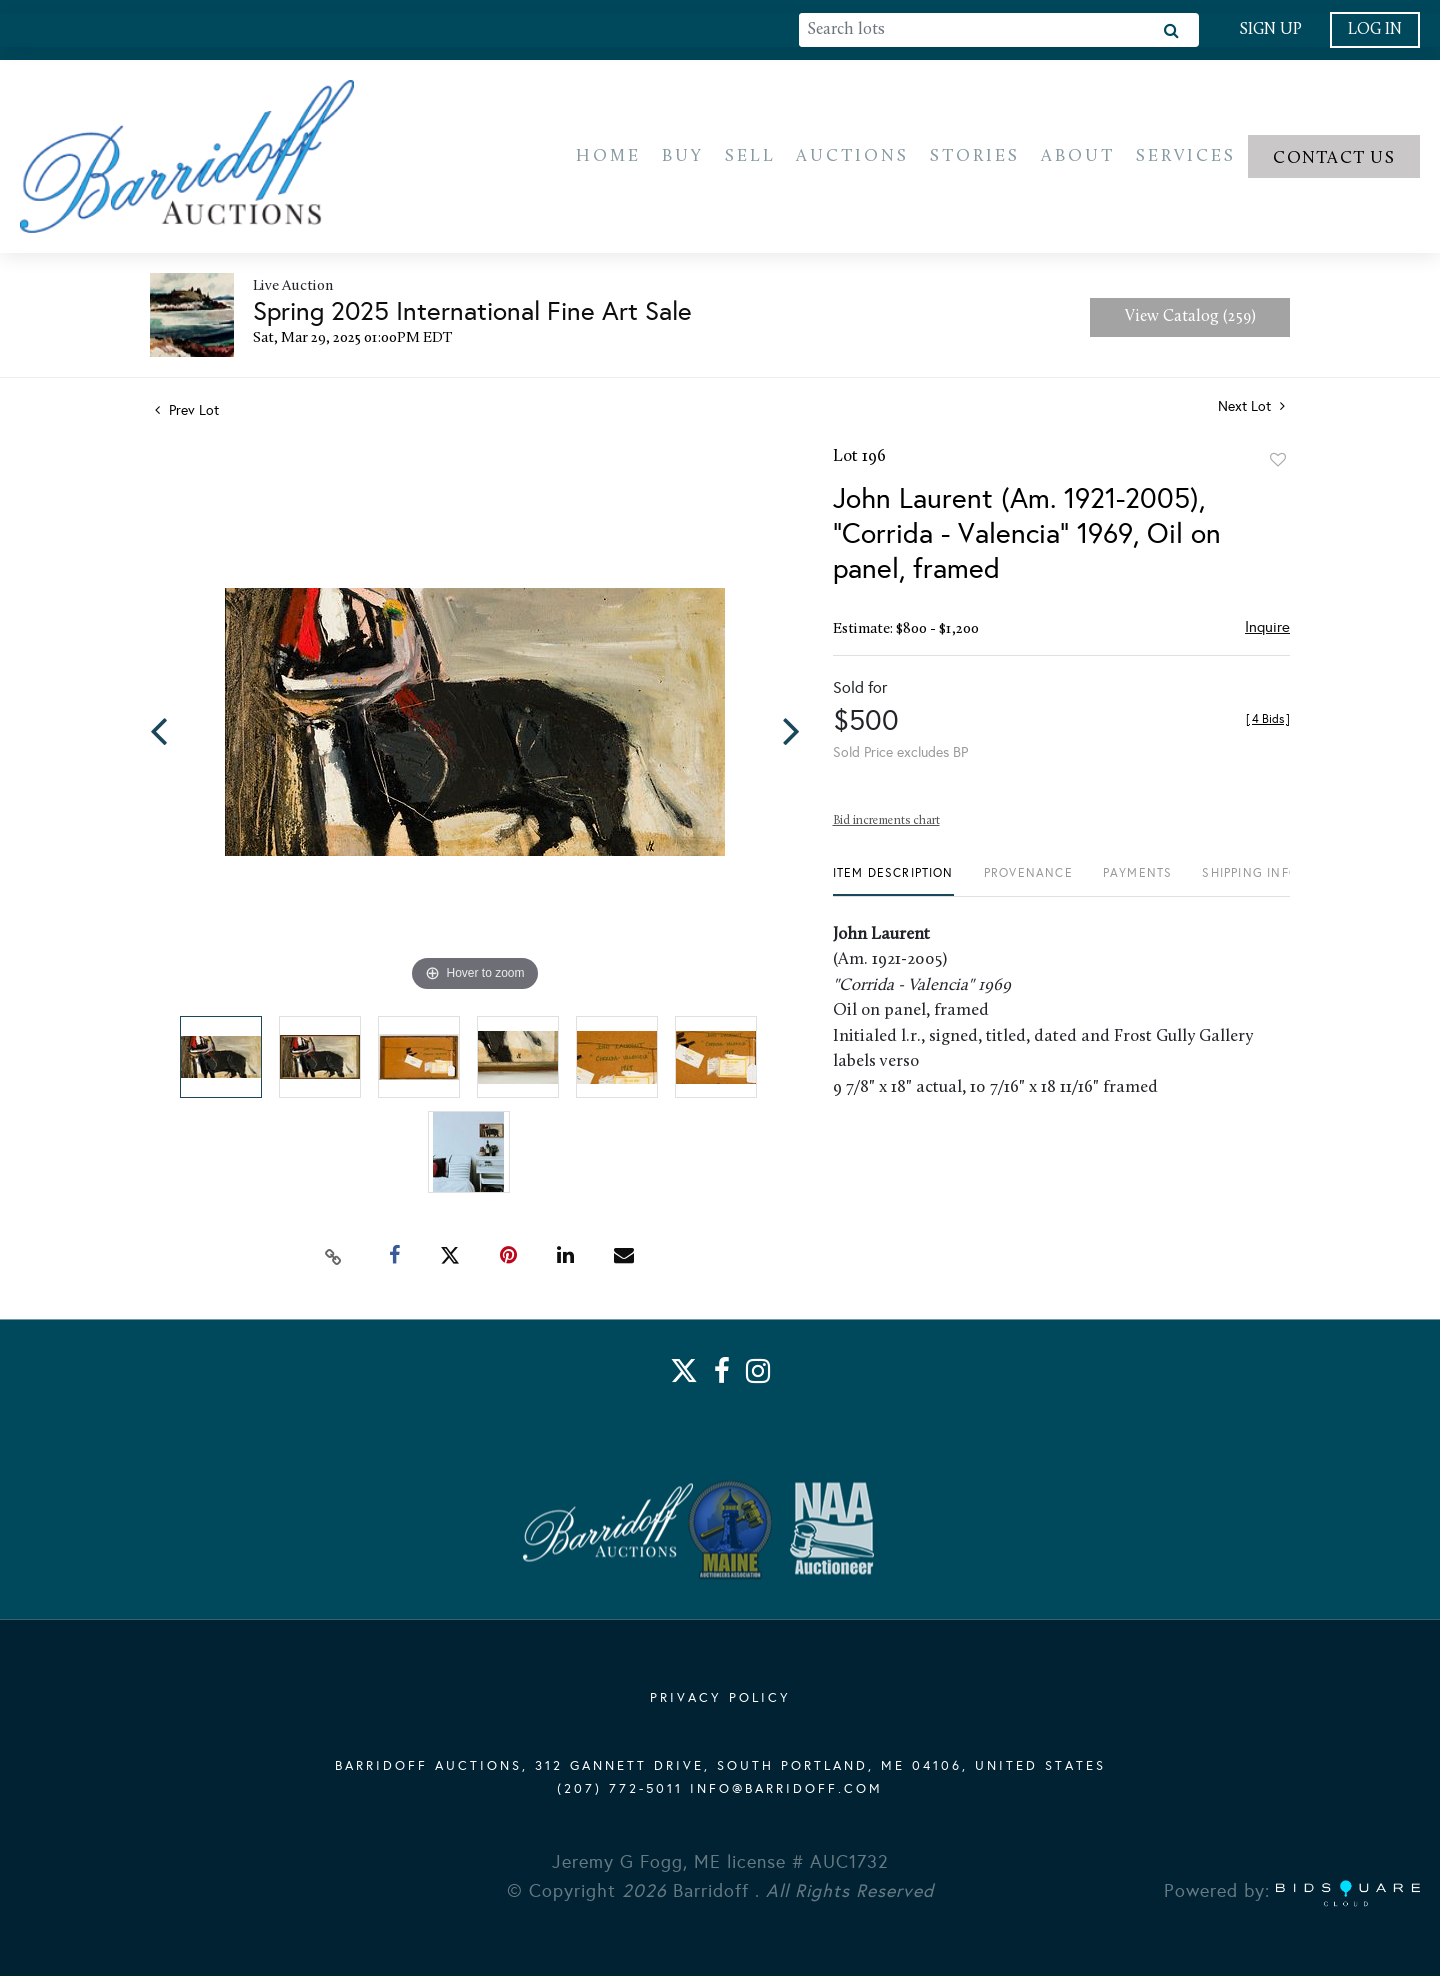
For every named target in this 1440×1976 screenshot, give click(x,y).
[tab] (893, 883)
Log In (1375, 30)
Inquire (1267, 630)
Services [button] (1186, 157)
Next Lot (1251, 409)
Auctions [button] (852, 157)
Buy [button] (683, 157)
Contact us (1334, 159)
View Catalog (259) (1190, 320)
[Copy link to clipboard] (334, 1258)
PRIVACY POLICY (720, 1699)
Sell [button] (750, 157)
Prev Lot (187, 413)
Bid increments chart (886, 824)
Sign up (1270, 30)
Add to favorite (1278, 463)
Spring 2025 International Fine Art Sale (472, 314)
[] (1268, 722)
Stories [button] (975, 157)
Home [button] (608, 157)
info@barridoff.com (786, 1790)
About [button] (1078, 157)
